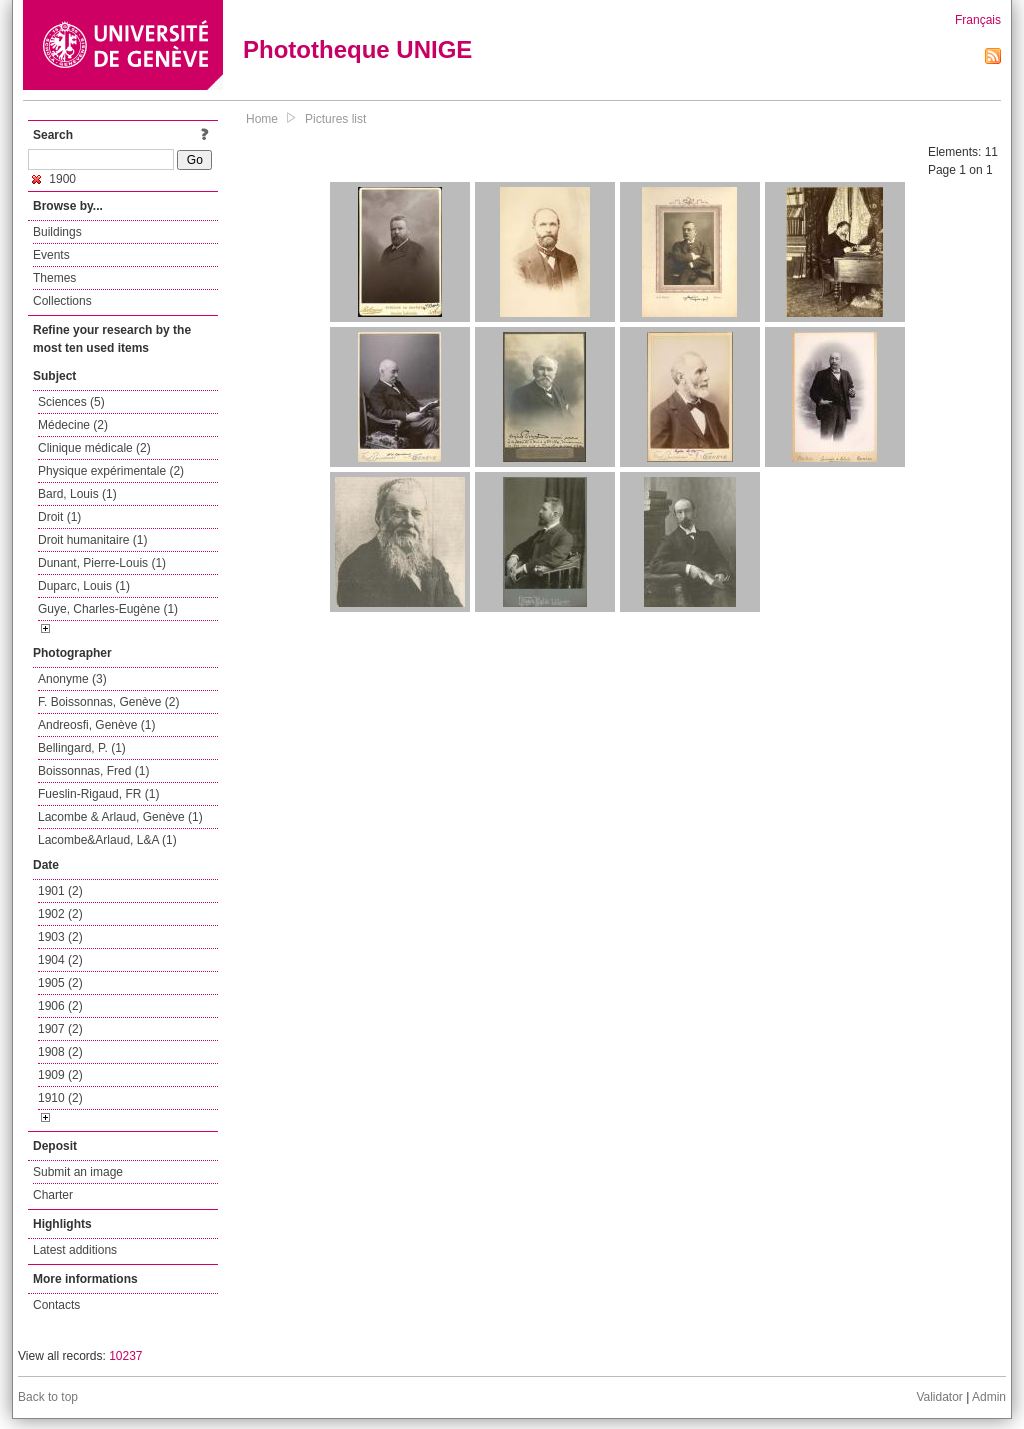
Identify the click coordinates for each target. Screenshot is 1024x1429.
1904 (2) (60, 960)
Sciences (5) (71, 402)
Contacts (56, 1305)
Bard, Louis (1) (77, 494)
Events (51, 255)
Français (978, 20)
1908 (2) (60, 1052)
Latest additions (75, 1250)
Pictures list (335, 119)
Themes (54, 278)
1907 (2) (60, 1029)
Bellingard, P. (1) (82, 748)
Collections (62, 301)
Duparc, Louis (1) (84, 586)
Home (262, 119)
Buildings (57, 232)
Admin (989, 1397)
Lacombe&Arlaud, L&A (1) (107, 840)
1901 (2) (60, 891)
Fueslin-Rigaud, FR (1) (98, 794)
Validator (939, 1397)
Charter (53, 1195)
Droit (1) (59, 517)
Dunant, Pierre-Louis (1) (102, 563)
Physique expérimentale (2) (111, 471)
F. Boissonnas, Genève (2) (108, 702)
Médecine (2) (73, 425)
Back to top (48, 1397)
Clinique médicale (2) (94, 448)
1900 (54, 179)
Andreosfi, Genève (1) (96, 725)
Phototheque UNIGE (357, 49)
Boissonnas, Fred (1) (93, 771)
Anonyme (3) (72, 679)
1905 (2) (60, 983)
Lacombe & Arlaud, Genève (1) (120, 817)
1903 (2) (60, 937)
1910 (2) (60, 1098)
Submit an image (78, 1172)
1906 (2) (60, 1006)
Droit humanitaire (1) (92, 540)
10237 (125, 1356)
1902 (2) (60, 914)
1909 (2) (60, 1075)
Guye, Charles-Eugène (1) (108, 609)
